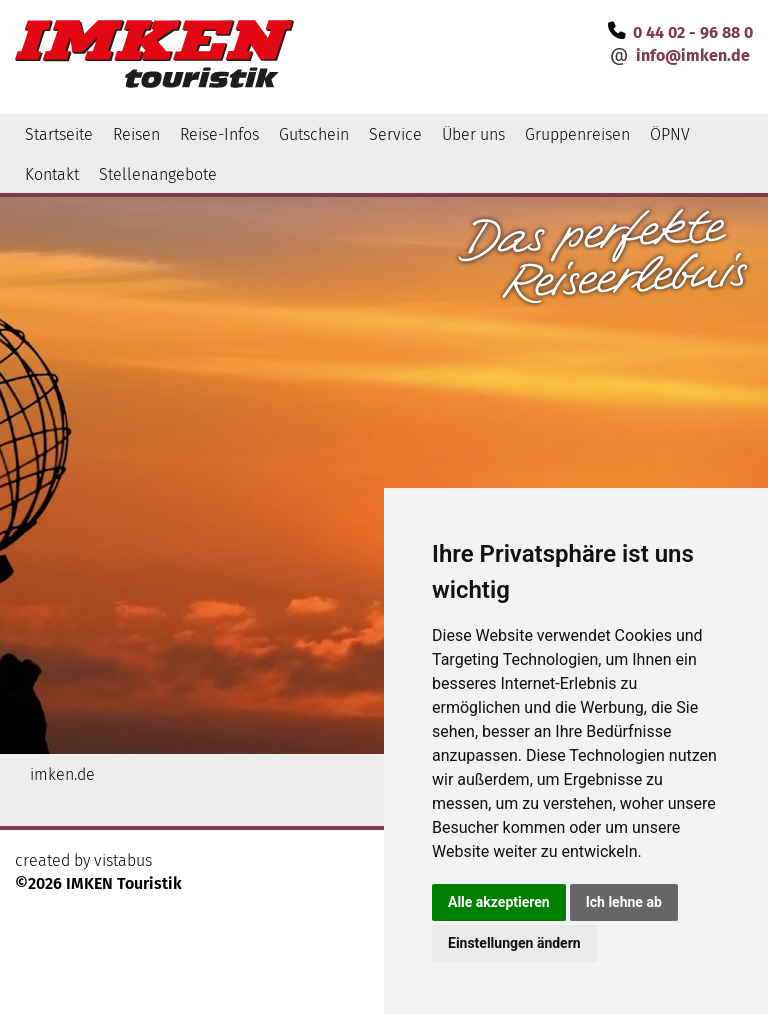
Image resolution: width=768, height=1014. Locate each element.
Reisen (136, 134)
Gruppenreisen (577, 134)
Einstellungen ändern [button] (514, 943)
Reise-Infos (219, 134)
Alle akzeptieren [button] (499, 902)
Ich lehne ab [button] (624, 902)
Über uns (473, 134)
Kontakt (52, 174)
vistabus (123, 860)
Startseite (59, 134)
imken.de (62, 774)
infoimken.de (693, 55)
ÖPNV (670, 134)
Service (395, 134)
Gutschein (314, 134)
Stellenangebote (158, 174)
